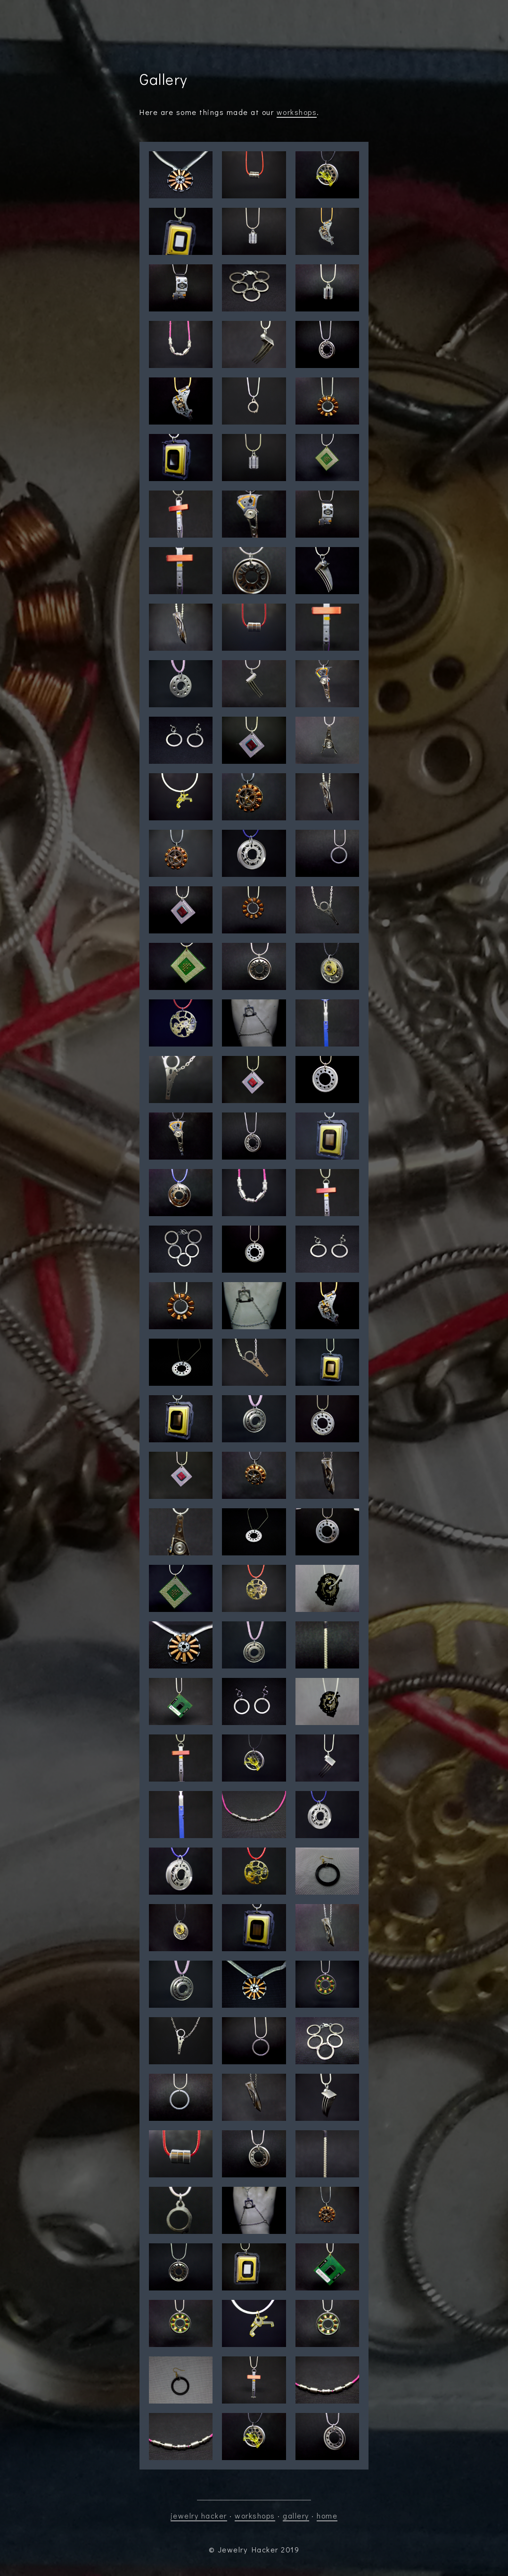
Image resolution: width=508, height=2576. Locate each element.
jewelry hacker (199, 2515)
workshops (297, 112)
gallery (296, 2515)
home (327, 2515)
